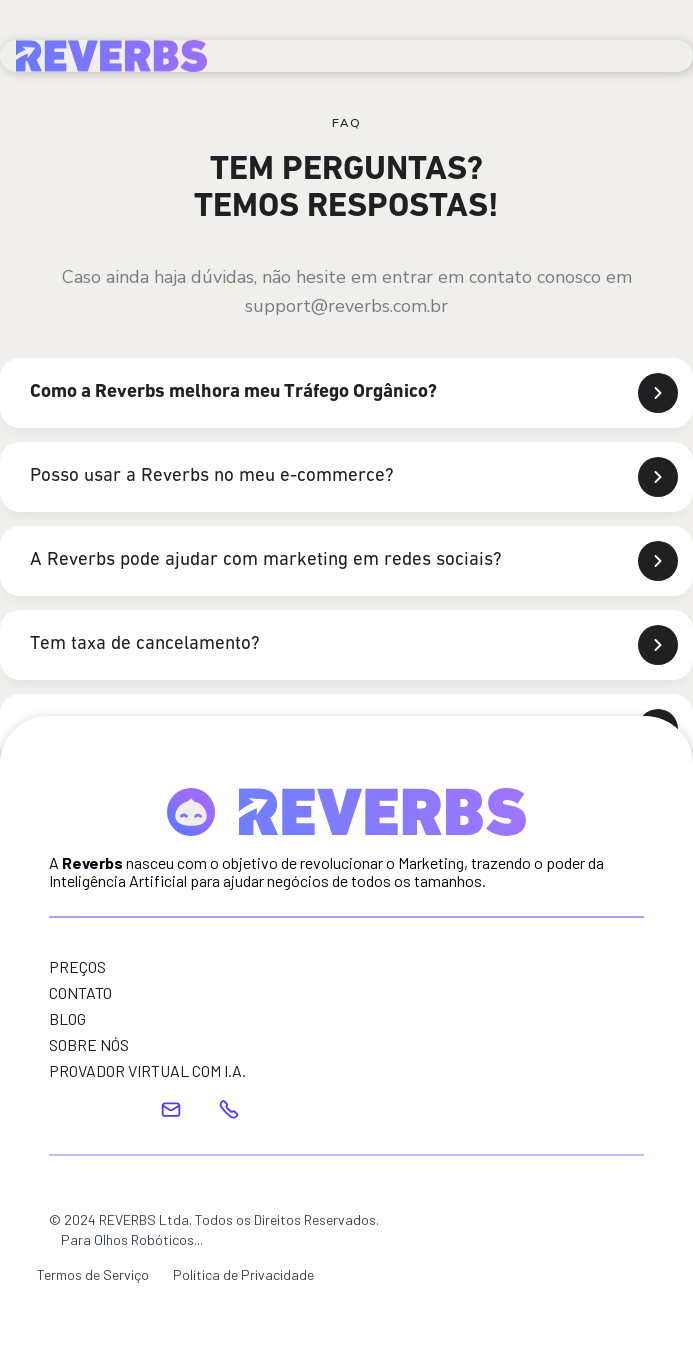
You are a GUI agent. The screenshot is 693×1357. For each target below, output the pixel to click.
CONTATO (80, 993)
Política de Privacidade (243, 1274)
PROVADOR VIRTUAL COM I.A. (147, 1071)
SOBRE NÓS (89, 1045)
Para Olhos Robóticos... (132, 1239)
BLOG (67, 1019)
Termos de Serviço (93, 1274)
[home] (111, 52)
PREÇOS (77, 967)
